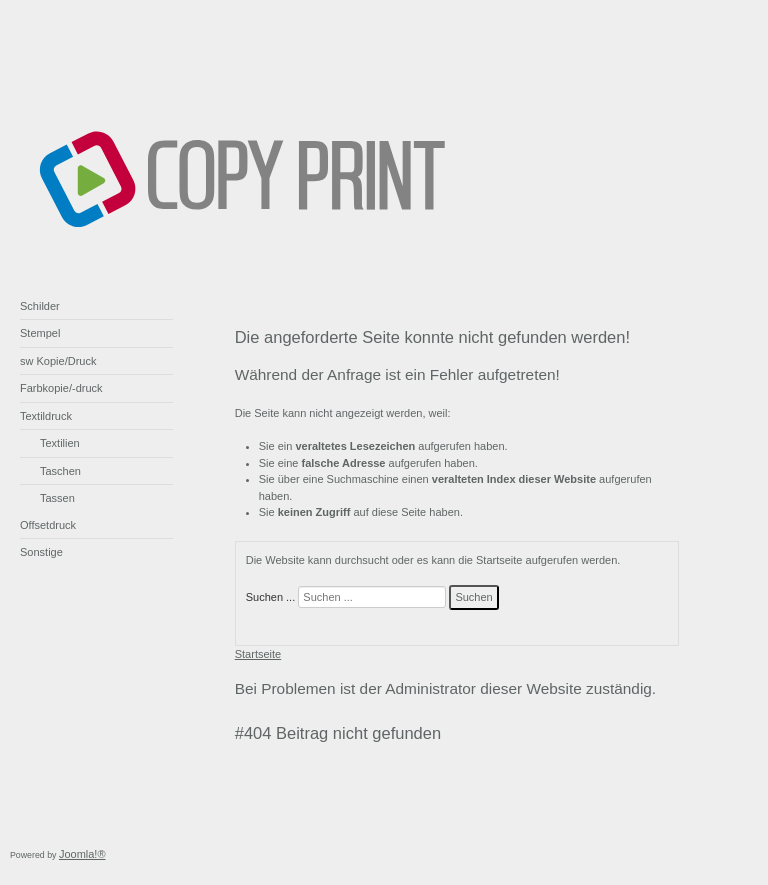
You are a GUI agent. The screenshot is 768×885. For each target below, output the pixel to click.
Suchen (473, 597)
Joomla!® (82, 854)
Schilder (40, 306)
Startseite (258, 654)
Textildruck (46, 416)
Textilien (60, 443)
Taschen (60, 471)
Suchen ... (271, 597)
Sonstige (41, 552)
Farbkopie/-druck (61, 388)
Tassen (57, 498)
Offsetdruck (48, 525)
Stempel (40, 333)
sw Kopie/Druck (58, 361)
